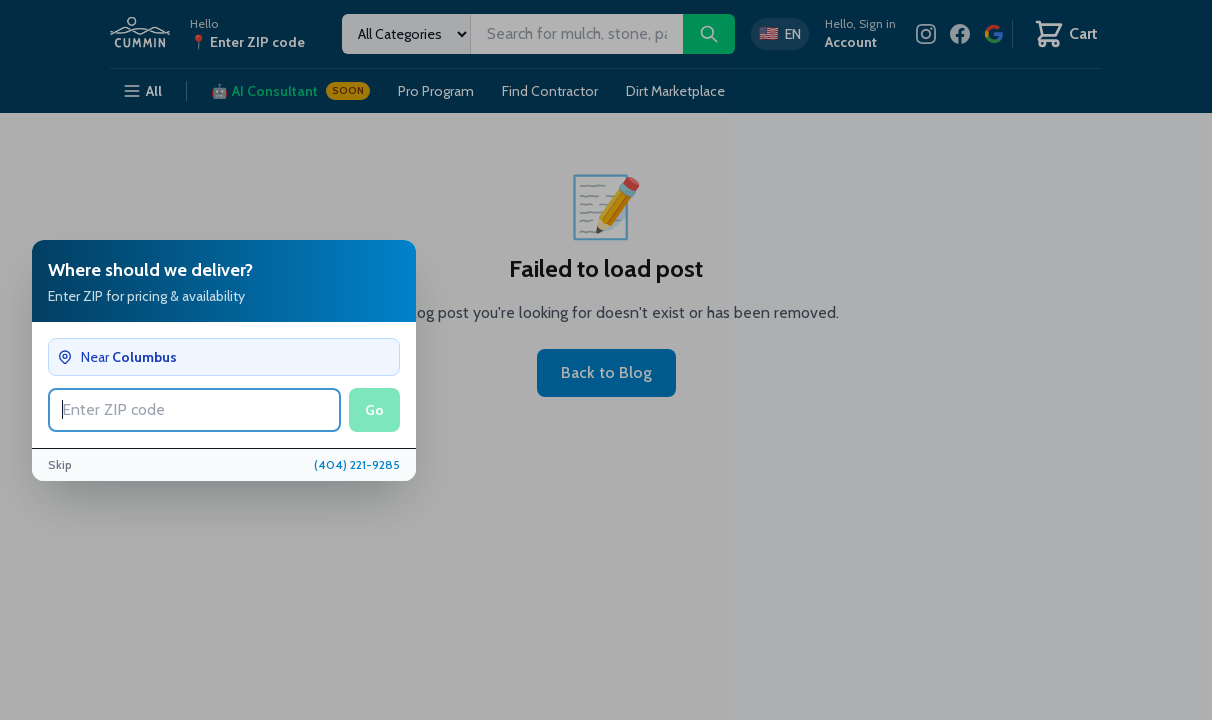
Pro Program (436, 91)
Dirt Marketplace (675, 91)
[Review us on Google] (994, 34)
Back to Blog (606, 372)
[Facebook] (960, 34)
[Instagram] (926, 34)
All (142, 91)
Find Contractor (550, 91)
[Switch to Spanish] (780, 34)
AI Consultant (290, 91)
